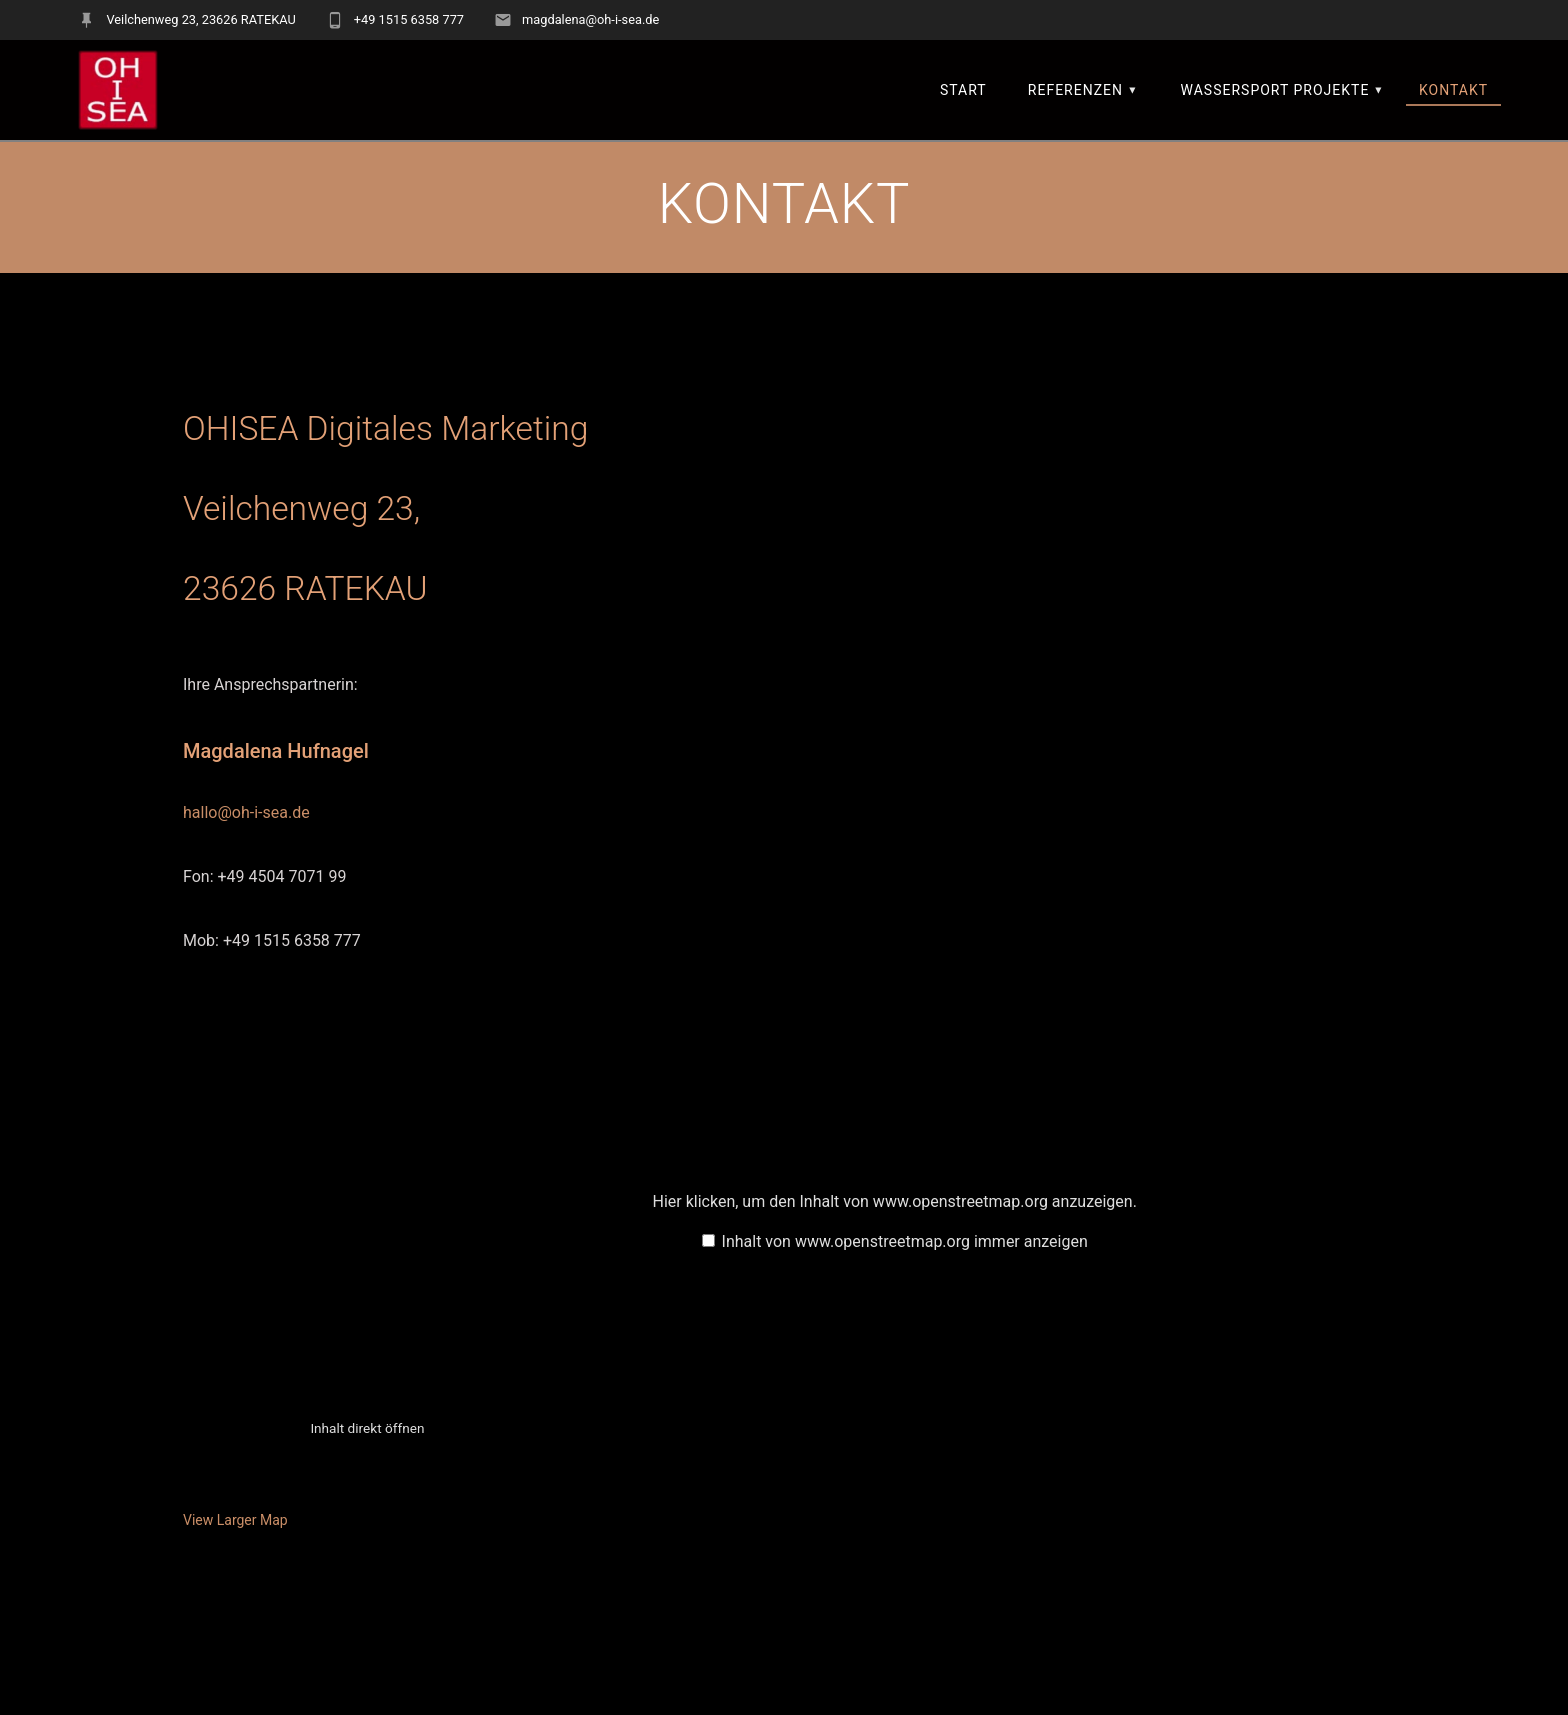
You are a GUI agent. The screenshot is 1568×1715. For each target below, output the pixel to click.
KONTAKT (1453, 90)
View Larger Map (235, 1520)
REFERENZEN (1075, 90)
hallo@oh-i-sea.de (246, 812)
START (963, 90)
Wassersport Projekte (1275, 90)
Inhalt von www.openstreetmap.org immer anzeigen (905, 1241)
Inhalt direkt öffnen (367, 1428)
